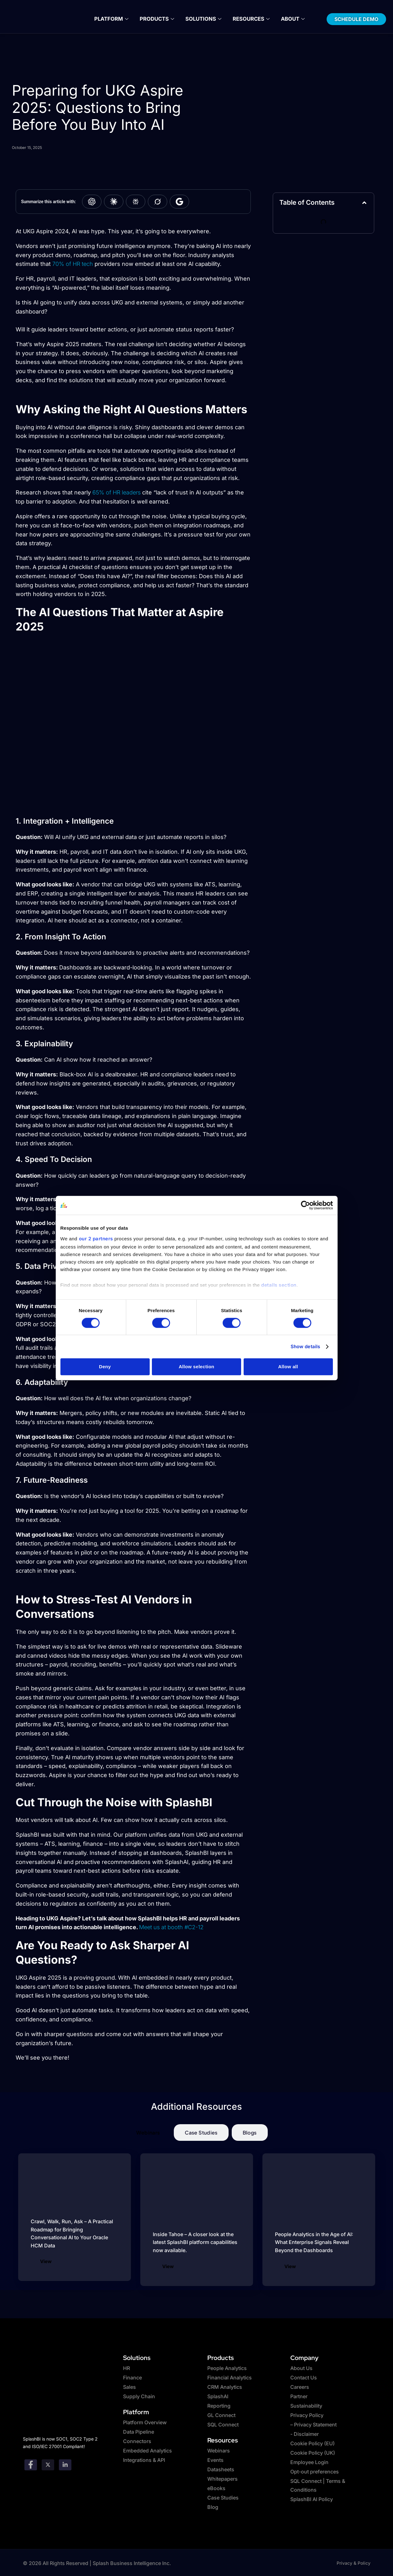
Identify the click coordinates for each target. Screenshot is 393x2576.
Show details (305, 1346)
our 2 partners (96, 1239)
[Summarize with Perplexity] (135, 202)
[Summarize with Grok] (157, 202)
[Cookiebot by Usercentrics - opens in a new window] (305, 1205)
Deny (105, 1366)
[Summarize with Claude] (113, 202)
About (289, 19)
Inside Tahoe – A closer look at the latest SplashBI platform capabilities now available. (195, 2242)
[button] (364, 202)
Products (158, 19)
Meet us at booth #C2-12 (171, 1927)
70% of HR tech (72, 264)
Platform (114, 19)
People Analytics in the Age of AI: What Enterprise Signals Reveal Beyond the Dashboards (314, 2242)
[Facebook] (30, 2463)
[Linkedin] (65, 2463)
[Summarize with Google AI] (179, 202)
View (46, 2261)
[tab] (148, 2132)
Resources (248, 19)
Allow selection (197, 1366)
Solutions (203, 19)
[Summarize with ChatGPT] (91, 202)
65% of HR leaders (116, 492)
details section (279, 1285)
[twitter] (48, 2463)
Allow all (288, 1366)
